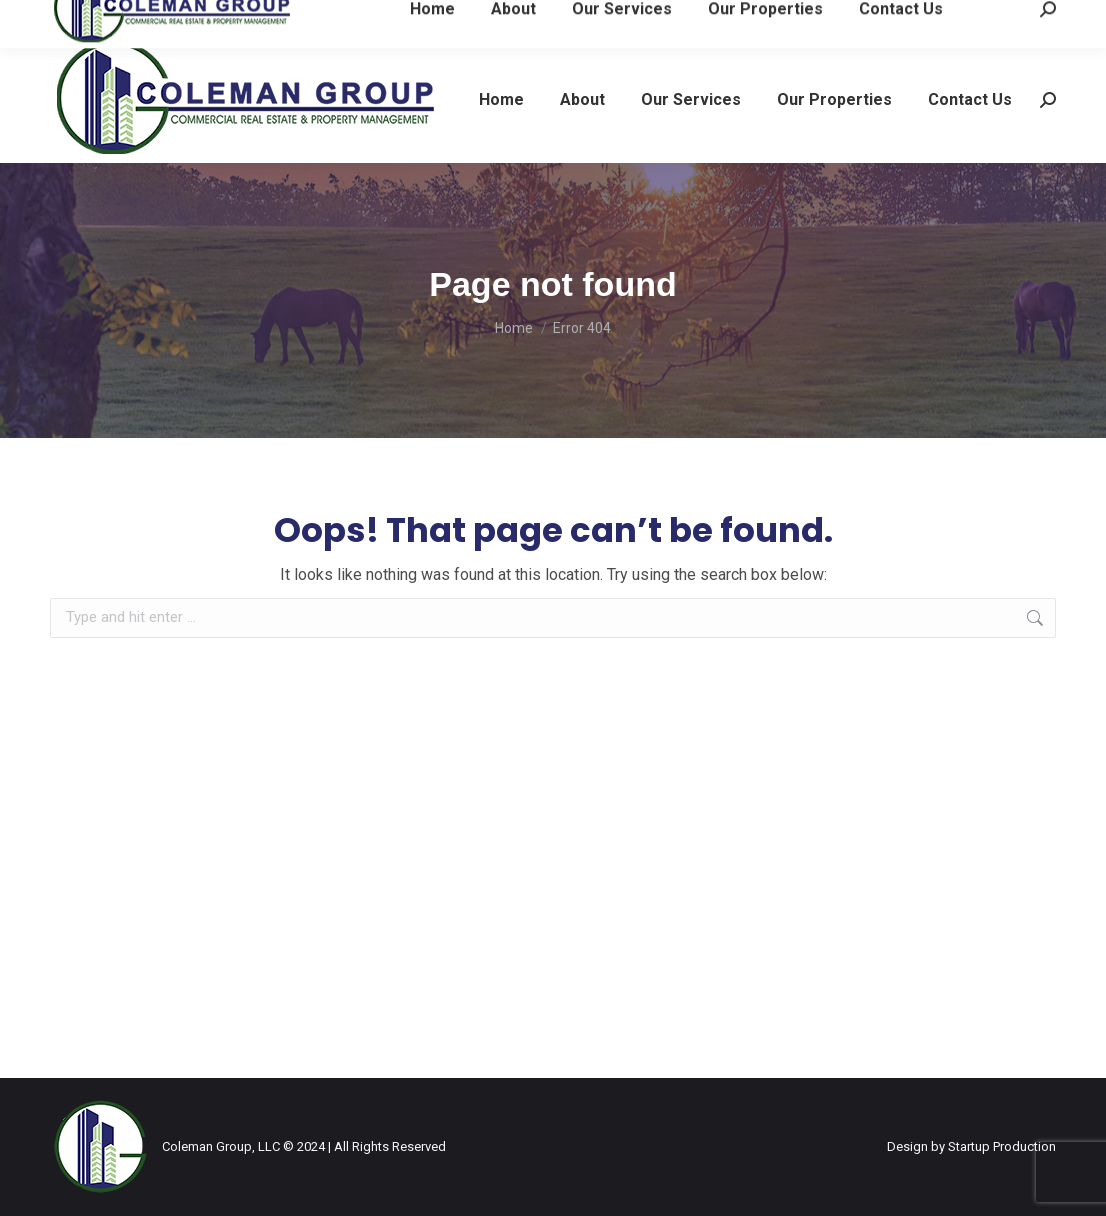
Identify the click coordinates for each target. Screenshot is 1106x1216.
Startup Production (1002, 1146)
